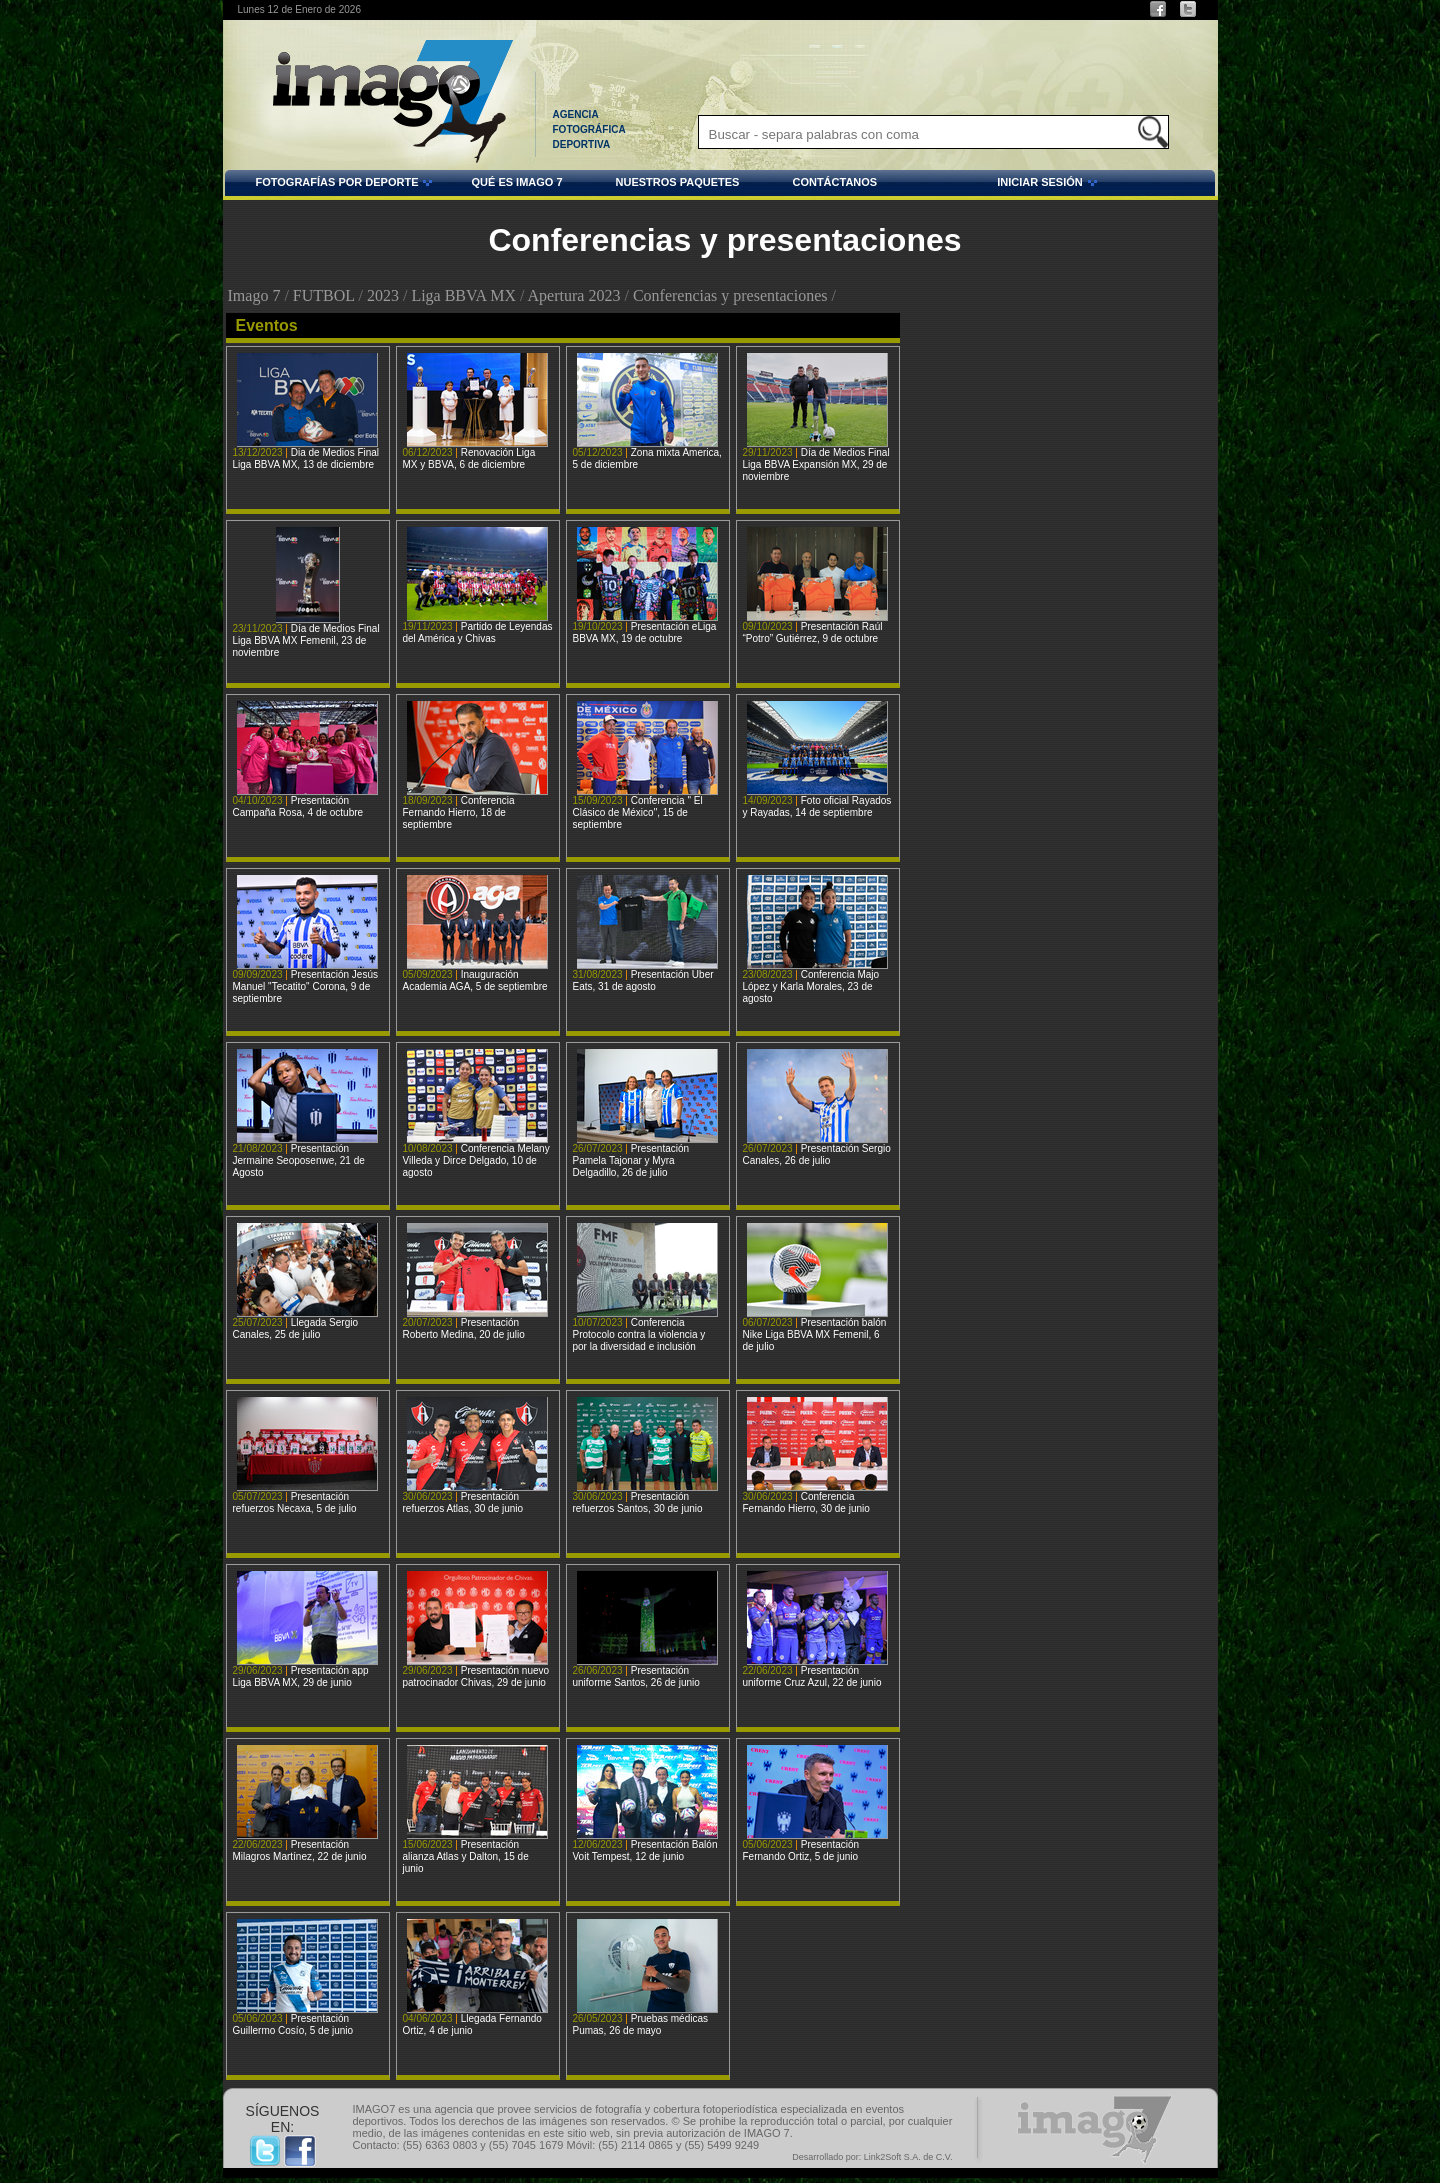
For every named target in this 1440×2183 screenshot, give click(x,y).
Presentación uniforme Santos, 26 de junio (636, 1676)
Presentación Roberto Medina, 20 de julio (464, 1328)
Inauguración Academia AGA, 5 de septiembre (475, 980)
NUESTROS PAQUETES (678, 182)
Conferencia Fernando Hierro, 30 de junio (806, 1502)
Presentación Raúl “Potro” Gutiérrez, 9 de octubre (813, 632)
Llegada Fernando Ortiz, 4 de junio (472, 2024)
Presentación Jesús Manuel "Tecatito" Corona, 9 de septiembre (306, 986)
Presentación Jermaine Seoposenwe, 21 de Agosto (299, 1160)
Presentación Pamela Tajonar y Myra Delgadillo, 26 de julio (631, 1160)
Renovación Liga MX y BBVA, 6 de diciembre (469, 458)
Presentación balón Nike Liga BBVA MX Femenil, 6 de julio (815, 1334)
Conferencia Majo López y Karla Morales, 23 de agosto (811, 986)
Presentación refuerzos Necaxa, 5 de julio (295, 1502)
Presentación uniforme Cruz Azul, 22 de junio (812, 1676)
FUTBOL (324, 295)
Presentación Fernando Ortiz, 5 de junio (801, 1850)
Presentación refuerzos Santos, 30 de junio (638, 1502)
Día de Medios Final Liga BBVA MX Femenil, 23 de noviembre (306, 640)
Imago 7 (254, 295)
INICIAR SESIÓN (990, 185)
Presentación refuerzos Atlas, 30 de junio (463, 1502)
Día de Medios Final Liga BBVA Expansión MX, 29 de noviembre (816, 464)
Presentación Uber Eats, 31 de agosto (643, 980)
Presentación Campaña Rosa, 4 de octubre (298, 806)
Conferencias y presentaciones (730, 295)
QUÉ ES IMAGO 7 (516, 182)
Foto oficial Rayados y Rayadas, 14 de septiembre (817, 806)
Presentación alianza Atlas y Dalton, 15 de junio (466, 1856)
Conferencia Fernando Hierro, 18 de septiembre (459, 812)
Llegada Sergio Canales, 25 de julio (296, 1328)
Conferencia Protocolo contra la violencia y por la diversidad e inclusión (639, 1334)
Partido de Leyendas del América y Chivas (478, 632)
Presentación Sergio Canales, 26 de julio (817, 1154)
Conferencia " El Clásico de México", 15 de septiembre (638, 812)
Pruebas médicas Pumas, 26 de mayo (640, 2024)
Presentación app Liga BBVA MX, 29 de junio (301, 1676)
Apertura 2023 (574, 295)
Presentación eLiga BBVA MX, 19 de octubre (645, 632)
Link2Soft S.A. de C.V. (908, 2157)
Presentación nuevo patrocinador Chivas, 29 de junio (476, 1676)
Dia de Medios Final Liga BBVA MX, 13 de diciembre (306, 458)
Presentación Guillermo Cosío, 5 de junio (293, 2024)
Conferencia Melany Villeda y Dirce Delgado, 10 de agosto (476, 1160)
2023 (383, 295)
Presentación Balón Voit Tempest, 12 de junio (645, 1850)
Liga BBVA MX (463, 295)
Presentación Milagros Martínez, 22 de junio (300, 1850)
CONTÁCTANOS (834, 182)
